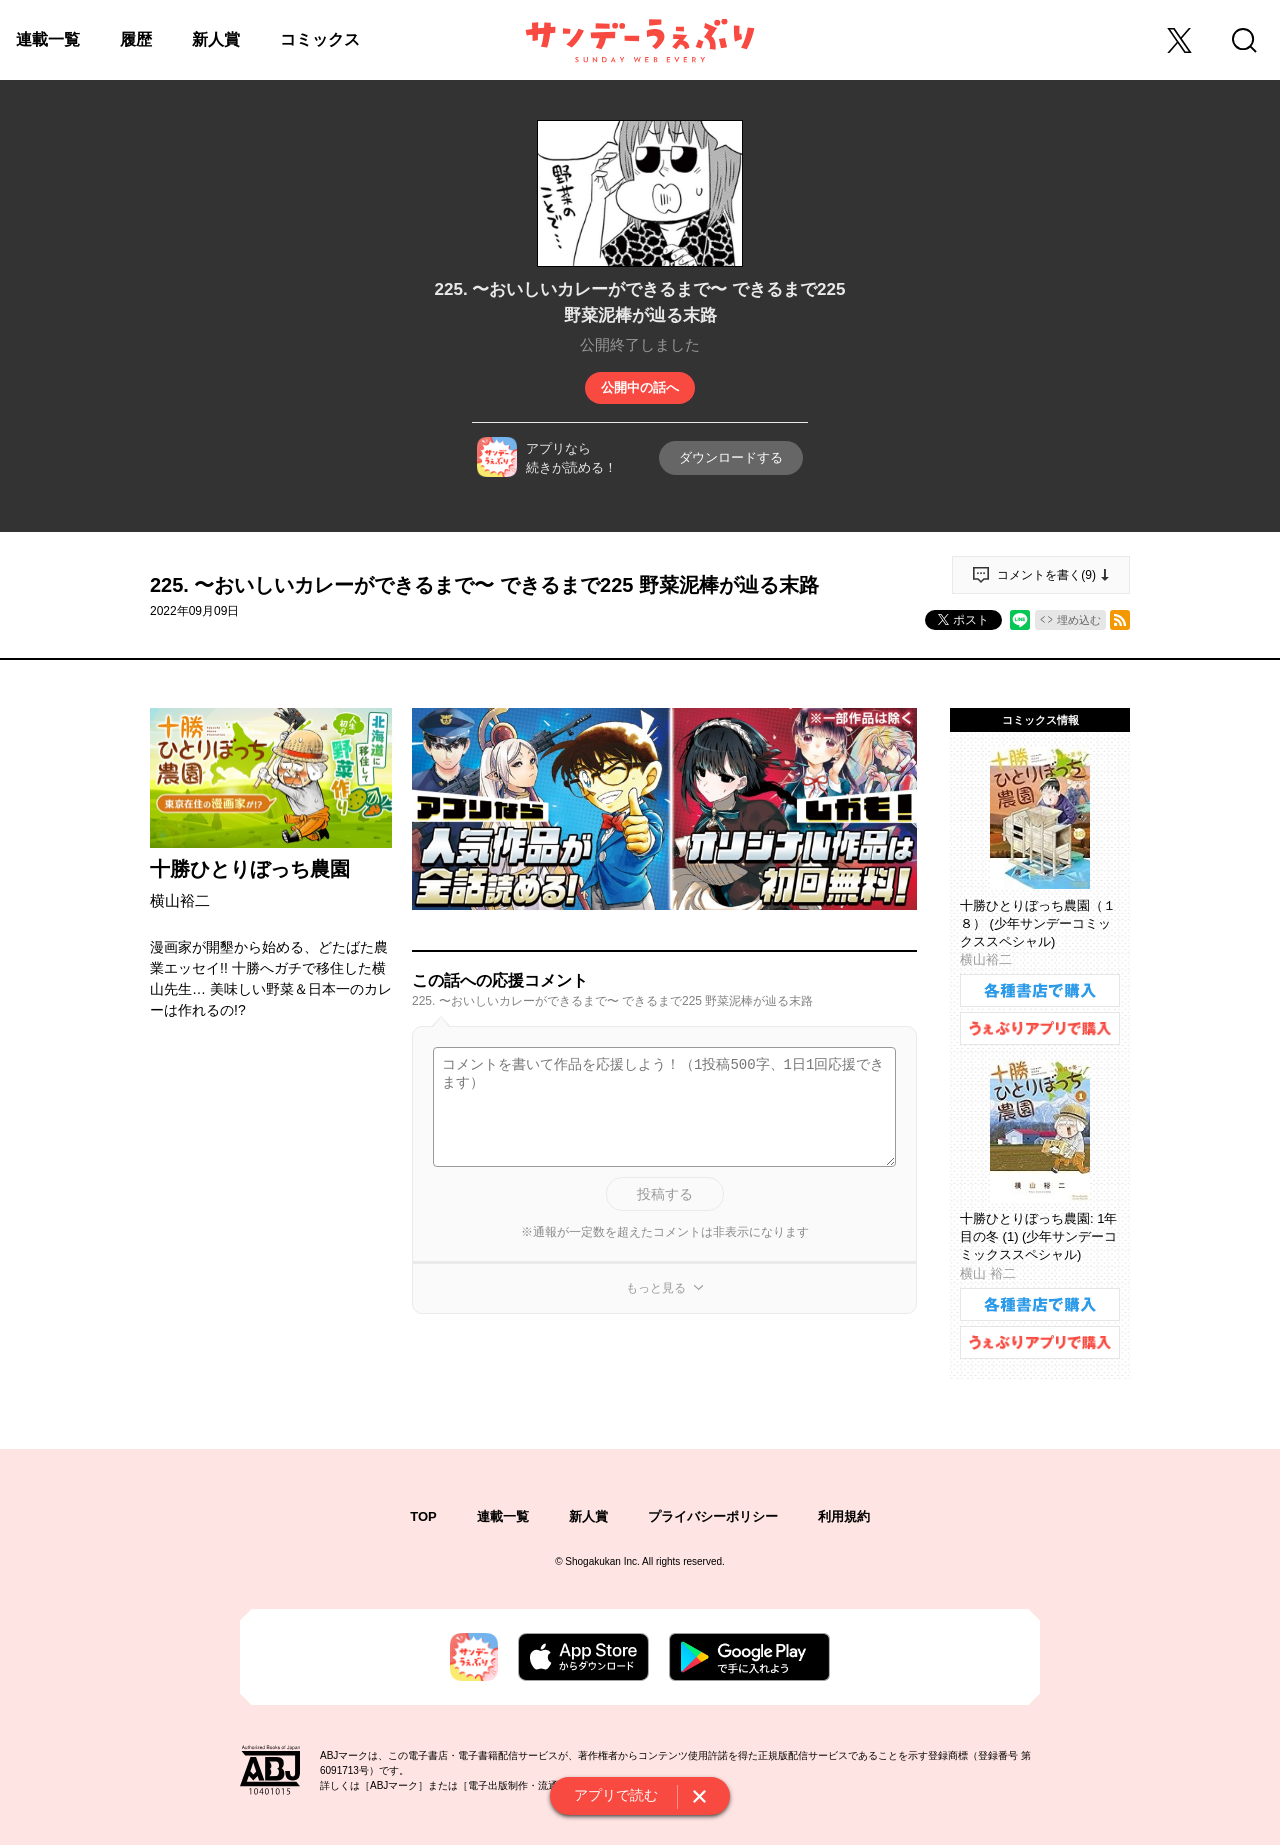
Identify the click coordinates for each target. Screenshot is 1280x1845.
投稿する (665, 1194)
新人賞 (216, 39)
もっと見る (656, 1288)
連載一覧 (48, 39)
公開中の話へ (640, 387)
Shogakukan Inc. (602, 1561)
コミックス (320, 39)
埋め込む (1079, 620)
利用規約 (844, 1516)
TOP (423, 1516)
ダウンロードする (731, 457)
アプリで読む (616, 1795)
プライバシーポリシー (713, 1516)
